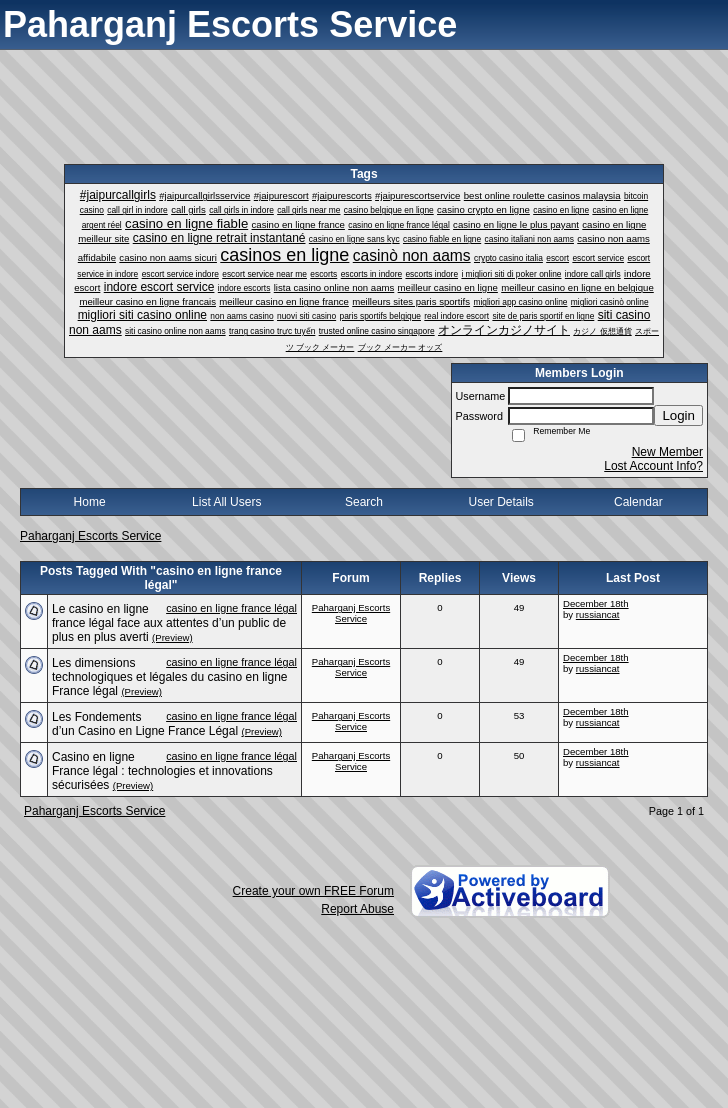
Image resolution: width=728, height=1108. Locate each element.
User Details (500, 502)
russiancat (598, 614)
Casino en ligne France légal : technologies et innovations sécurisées (162, 771)
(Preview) (172, 637)
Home (90, 502)
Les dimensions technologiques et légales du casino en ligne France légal (170, 677)
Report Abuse (357, 909)
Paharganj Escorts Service (90, 536)
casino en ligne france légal (231, 608)
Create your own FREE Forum (313, 891)
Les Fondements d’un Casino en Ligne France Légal (145, 724)
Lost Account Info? (653, 466)
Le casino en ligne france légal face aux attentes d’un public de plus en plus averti (169, 623)
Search (364, 502)
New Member (667, 452)
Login (678, 415)
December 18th (596, 603)
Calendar (638, 502)
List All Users (226, 502)
